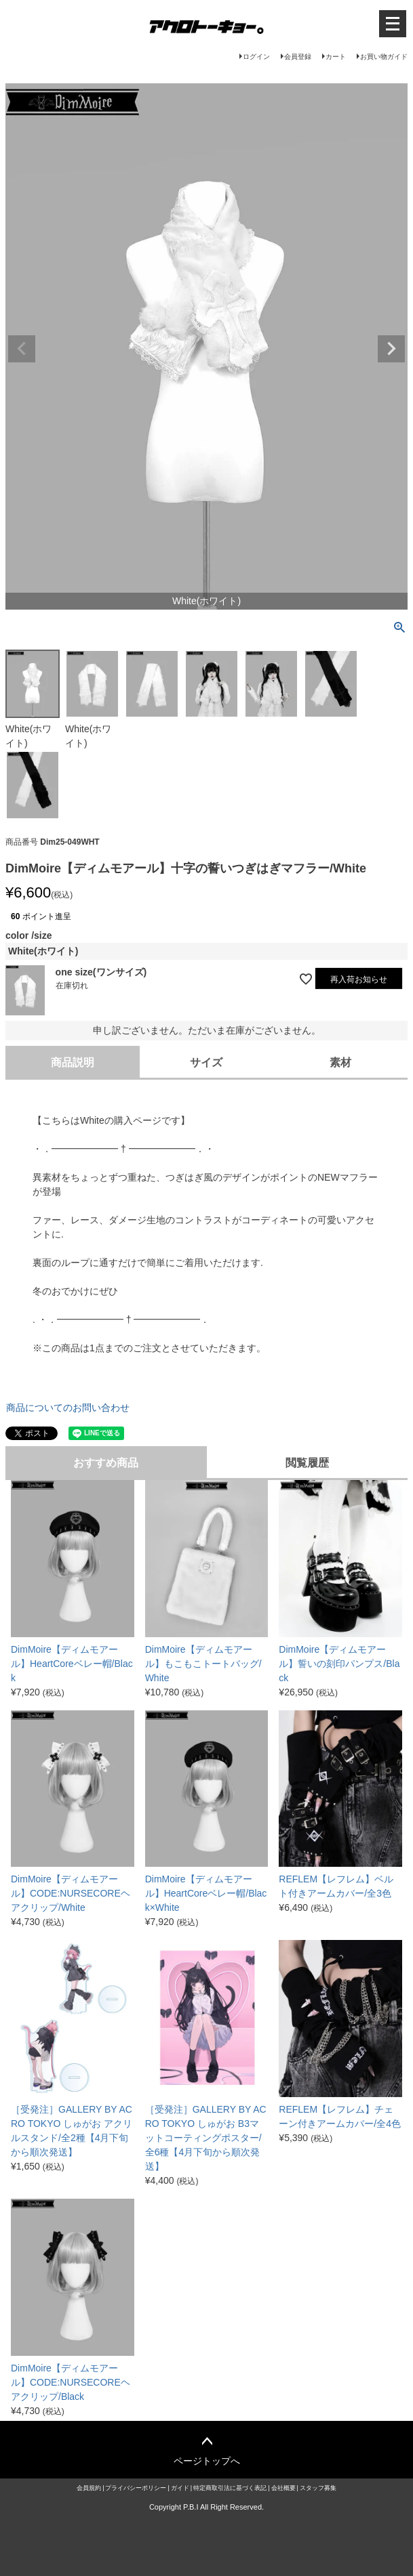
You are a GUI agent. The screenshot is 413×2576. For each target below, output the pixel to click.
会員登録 (297, 56)
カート (336, 56)
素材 (340, 1062)
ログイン (256, 56)
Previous (21, 348)
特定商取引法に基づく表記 (230, 2488)
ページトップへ (207, 2460)
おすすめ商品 (105, 1463)
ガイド (180, 2488)
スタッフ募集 (318, 2488)
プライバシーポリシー (135, 2488)
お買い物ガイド (384, 56)
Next (391, 348)
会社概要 (283, 2488)
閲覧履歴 (307, 1463)
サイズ (206, 1062)
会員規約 (89, 2488)
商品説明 (72, 1062)
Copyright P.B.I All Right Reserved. (206, 2507)
